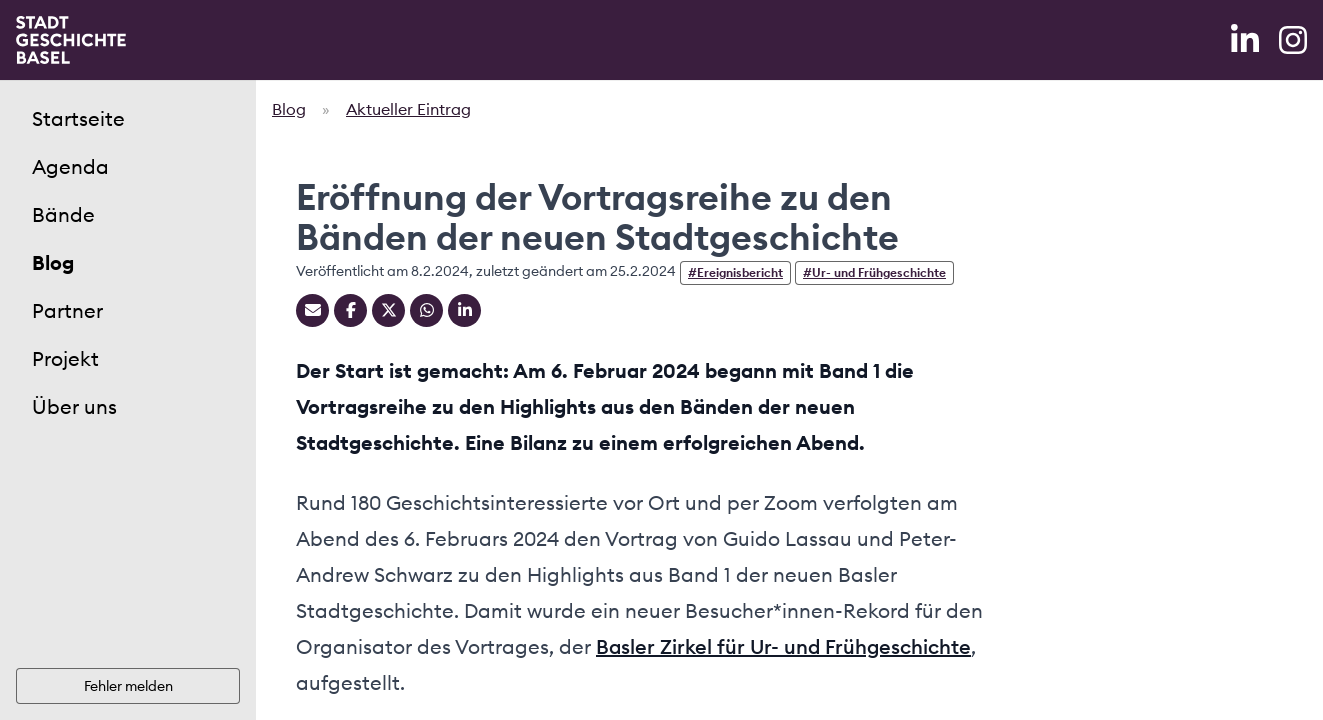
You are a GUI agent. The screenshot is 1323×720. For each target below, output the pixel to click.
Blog (53, 262)
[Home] (71, 40)
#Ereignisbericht (735, 272)
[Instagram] (1293, 40)
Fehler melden (128, 686)
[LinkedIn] (1247, 40)
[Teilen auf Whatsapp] (426, 310)
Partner (67, 310)
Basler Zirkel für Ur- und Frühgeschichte (783, 646)
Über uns (74, 406)
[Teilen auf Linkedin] (464, 310)
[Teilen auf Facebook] (350, 310)
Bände (63, 214)
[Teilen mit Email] (312, 310)
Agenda (70, 166)
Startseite (78, 118)
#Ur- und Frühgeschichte (874, 272)
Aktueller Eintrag (408, 109)
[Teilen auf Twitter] (388, 310)
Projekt (65, 358)
